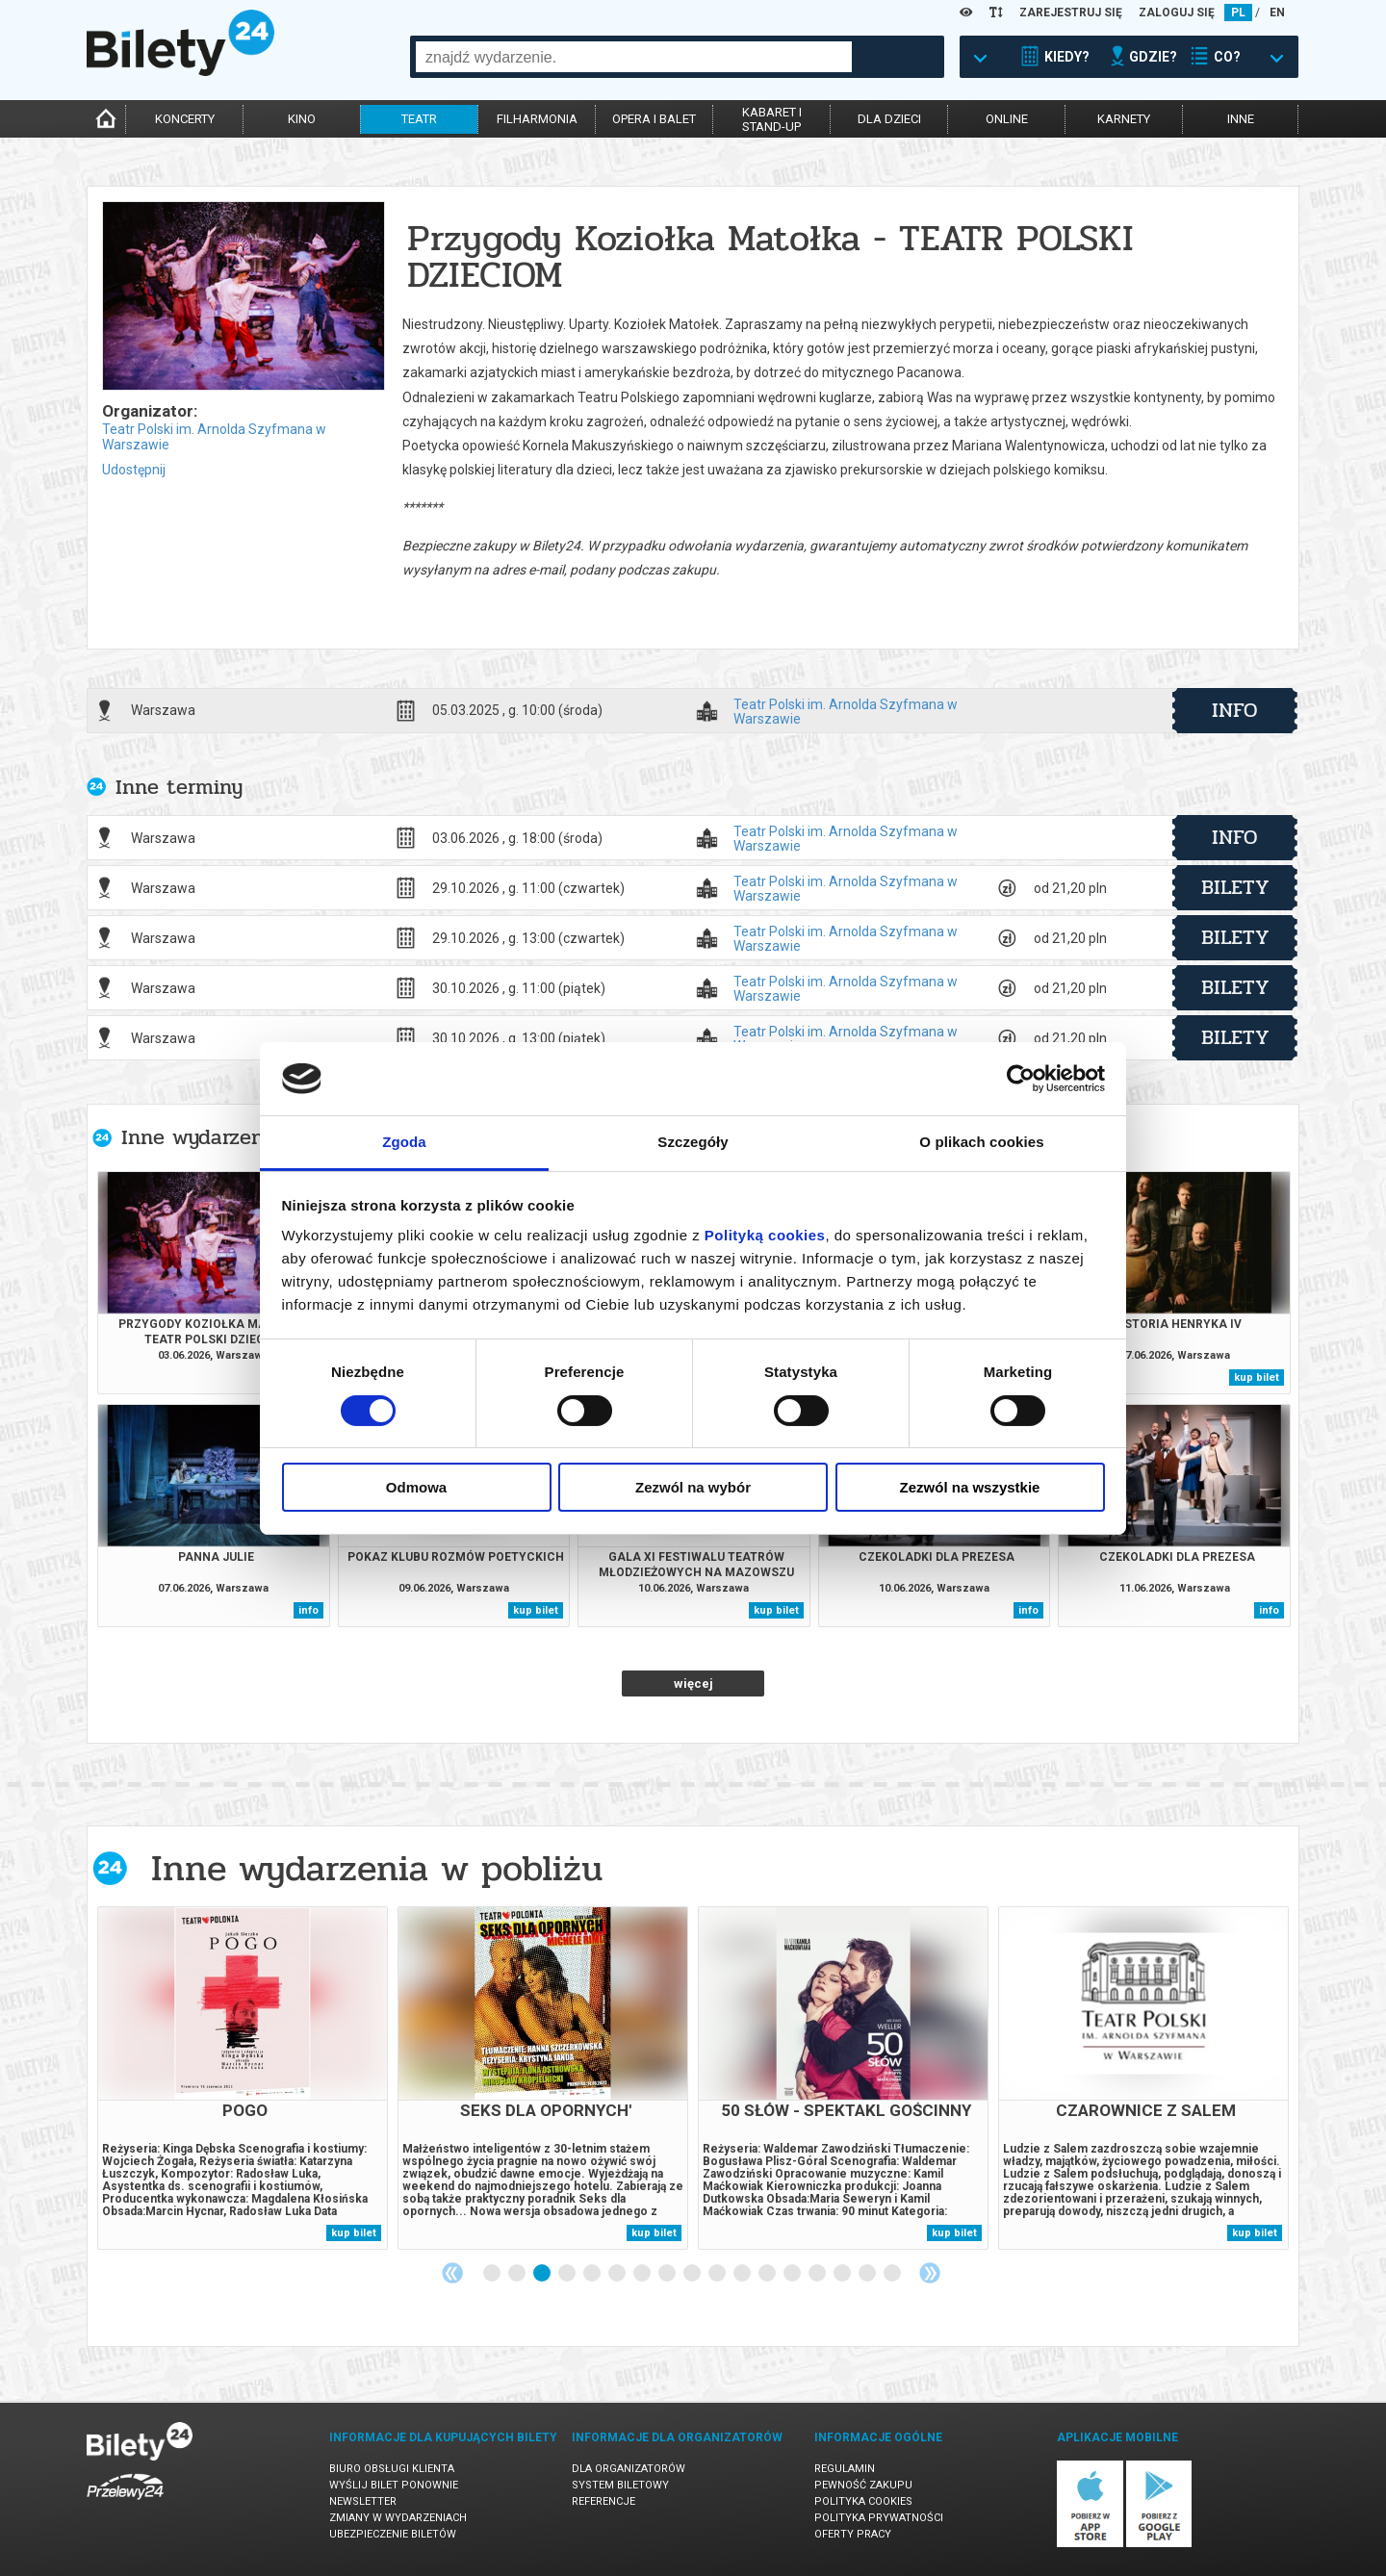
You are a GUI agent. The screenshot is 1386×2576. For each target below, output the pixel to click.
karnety (1123, 119)
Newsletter (363, 2501)
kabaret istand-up (772, 119)
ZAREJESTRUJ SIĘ (1070, 12)
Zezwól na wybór (693, 1487)
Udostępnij (134, 469)
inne (1240, 119)
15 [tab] (843, 2273)
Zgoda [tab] (404, 1142)
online (1007, 119)
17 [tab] (893, 2273)
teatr (419, 119)
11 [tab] (743, 2273)
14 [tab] (818, 2273)
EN (1277, 12)
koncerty (185, 119)
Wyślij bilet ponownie (393, 2485)
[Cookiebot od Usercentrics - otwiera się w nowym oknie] (1021, 1078)
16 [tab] (868, 2273)
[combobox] (634, 57)
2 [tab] (517, 2273)
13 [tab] (793, 2273)
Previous (452, 2272)
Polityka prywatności (878, 2518)
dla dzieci (889, 119)
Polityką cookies (765, 1235)
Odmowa (416, 1487)
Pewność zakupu (863, 2485)
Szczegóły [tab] (692, 1142)
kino (302, 119)
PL (1238, 12)
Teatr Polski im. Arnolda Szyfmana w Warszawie (845, 711)
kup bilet (1256, 1377)
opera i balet (654, 119)
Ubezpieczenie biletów (392, 2534)
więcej (693, 1683)
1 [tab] (492, 2273)
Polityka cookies (863, 2501)
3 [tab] (542, 2273)
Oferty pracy (852, 2534)
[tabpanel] (242, 2078)
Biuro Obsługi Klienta (391, 2468)
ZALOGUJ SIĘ (1177, 12)
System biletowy (620, 2485)
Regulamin (844, 2468)
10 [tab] (718, 2273)
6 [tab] (618, 2273)
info (1235, 710)
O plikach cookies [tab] (981, 1142)
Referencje (603, 2501)
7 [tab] (643, 2273)
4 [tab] (568, 2273)
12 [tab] (768, 2273)
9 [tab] (693, 2273)
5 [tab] (593, 2273)
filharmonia (537, 119)
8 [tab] (668, 2273)
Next (929, 2272)
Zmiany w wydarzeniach (398, 2518)
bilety (1235, 887)
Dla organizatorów (628, 2468)
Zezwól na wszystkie (970, 1487)
